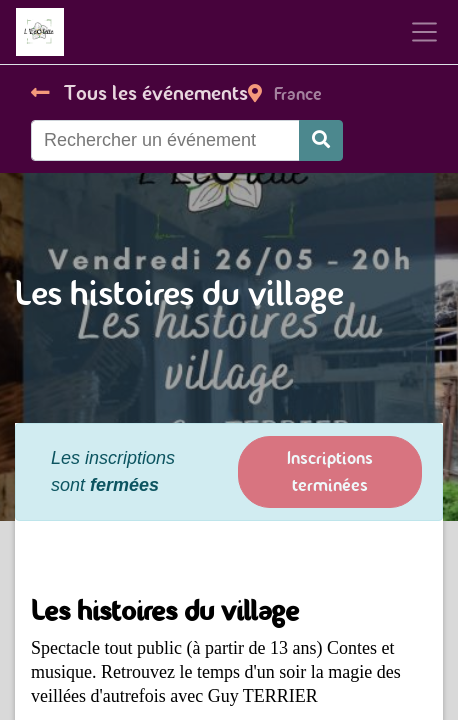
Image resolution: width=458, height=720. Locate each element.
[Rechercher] (321, 140)
